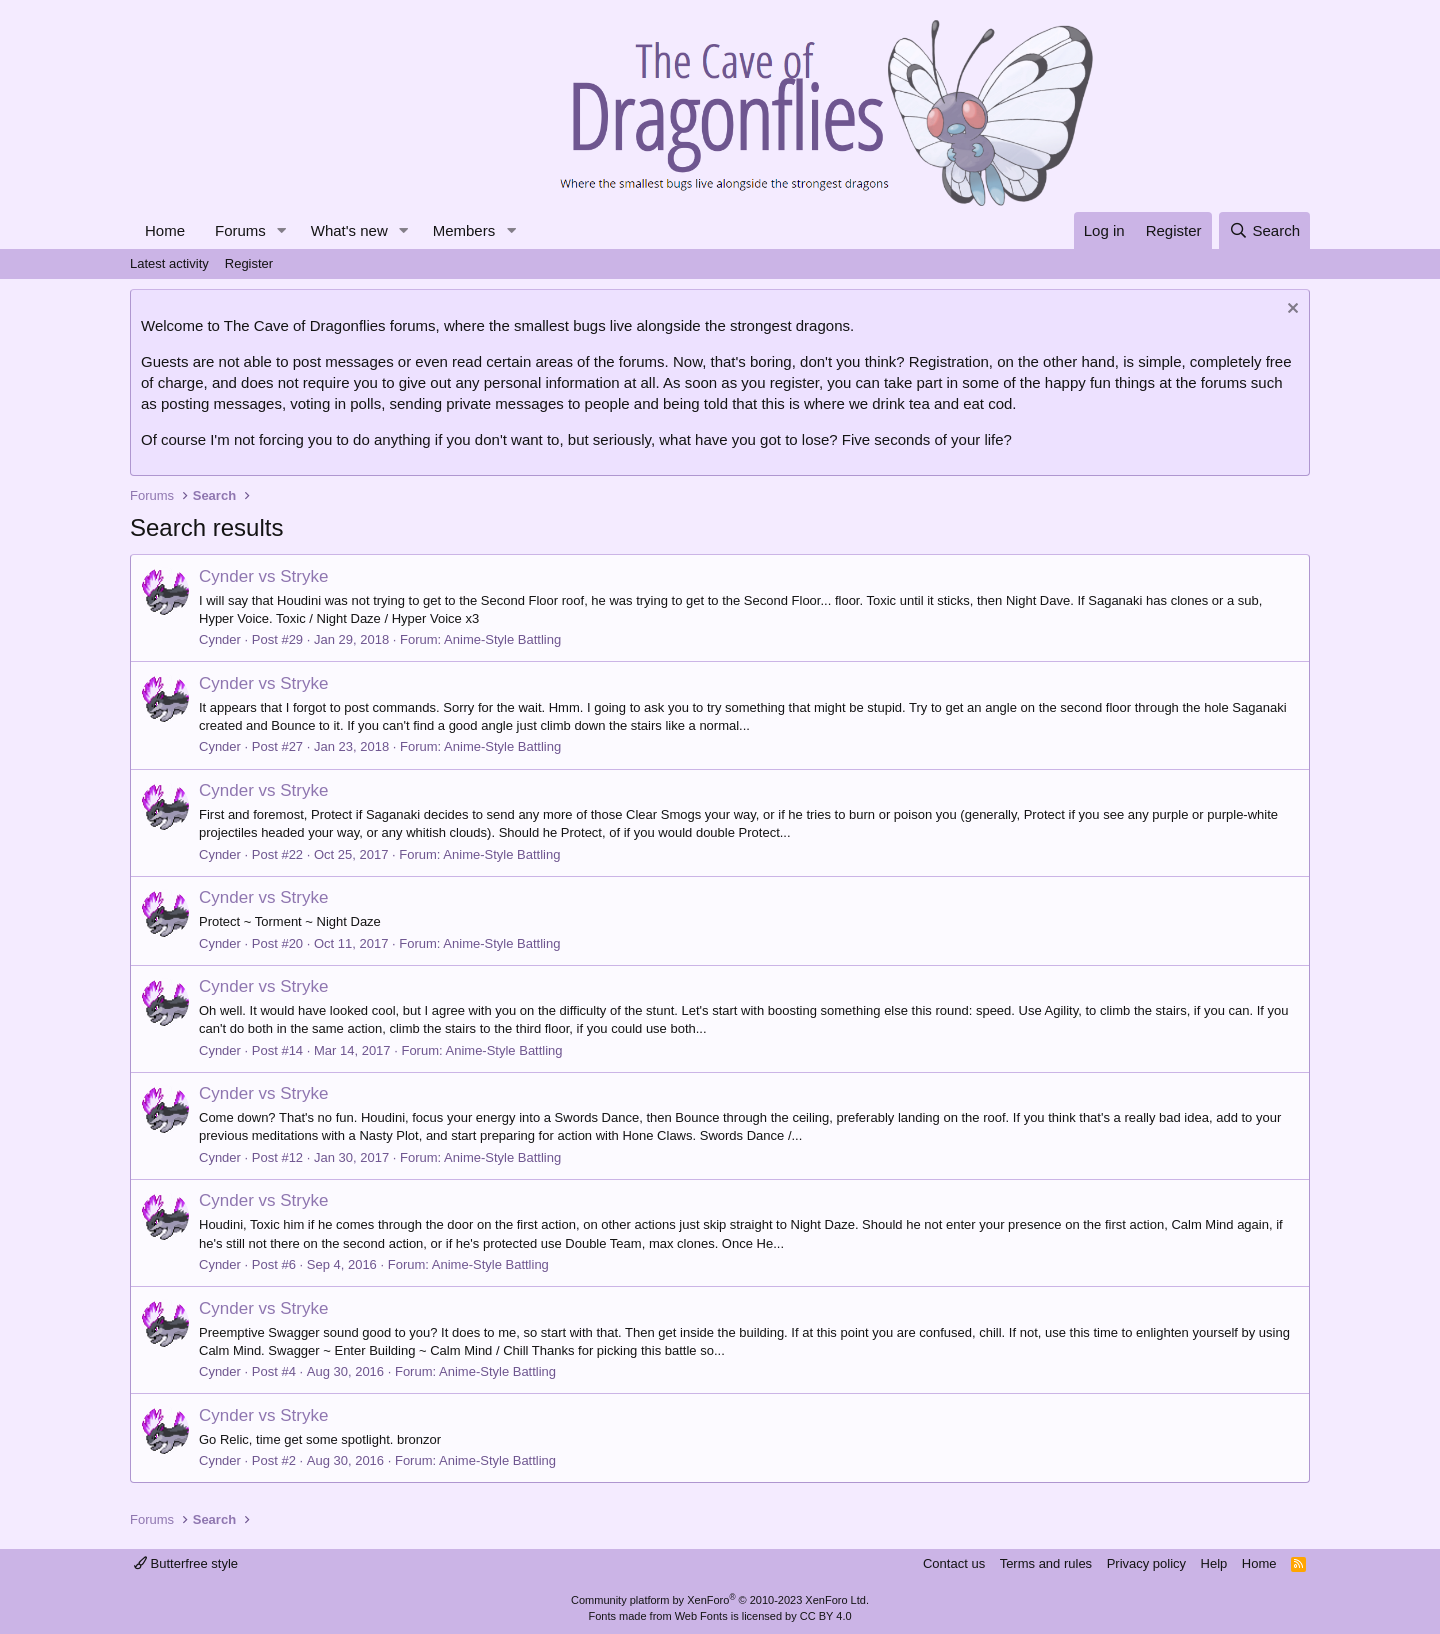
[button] (282, 230)
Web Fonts (701, 1616)
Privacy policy (1146, 1563)
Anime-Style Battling (502, 639)
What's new (349, 230)
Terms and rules (1046, 1563)
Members (464, 230)
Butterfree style (186, 1563)
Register (249, 263)
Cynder (220, 639)
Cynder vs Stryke (263, 576)
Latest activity (169, 263)
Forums (240, 230)
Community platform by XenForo (720, 1600)
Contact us (954, 1563)
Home (165, 230)
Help (1214, 1563)
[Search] (1264, 230)
